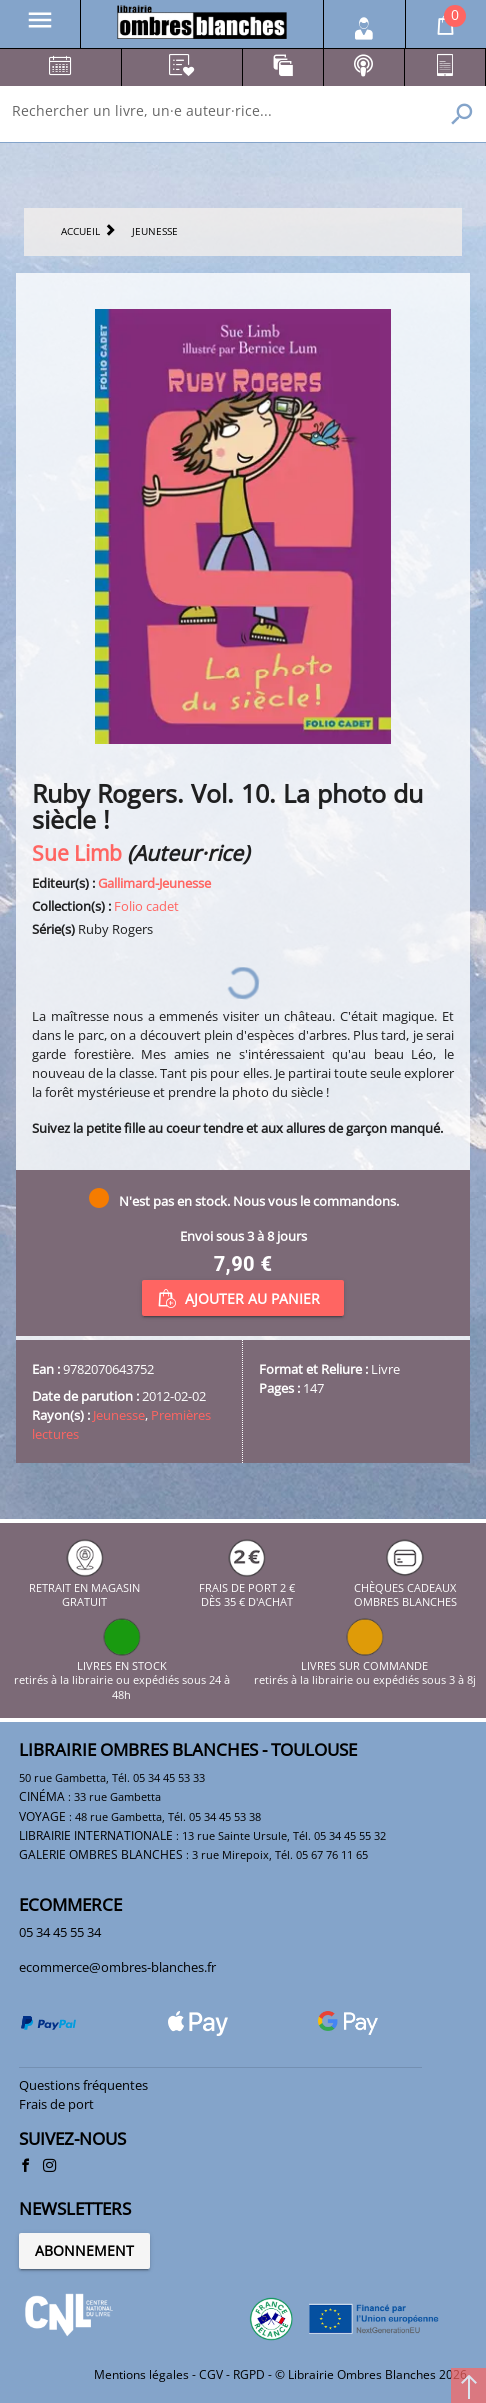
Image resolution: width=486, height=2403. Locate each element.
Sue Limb (77, 852)
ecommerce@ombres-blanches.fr (117, 1967)
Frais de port (56, 2104)
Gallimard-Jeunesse (154, 883)
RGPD (249, 2374)
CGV (211, 2374)
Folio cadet (146, 906)
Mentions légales (141, 2374)
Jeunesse (119, 1415)
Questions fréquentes (83, 2085)
